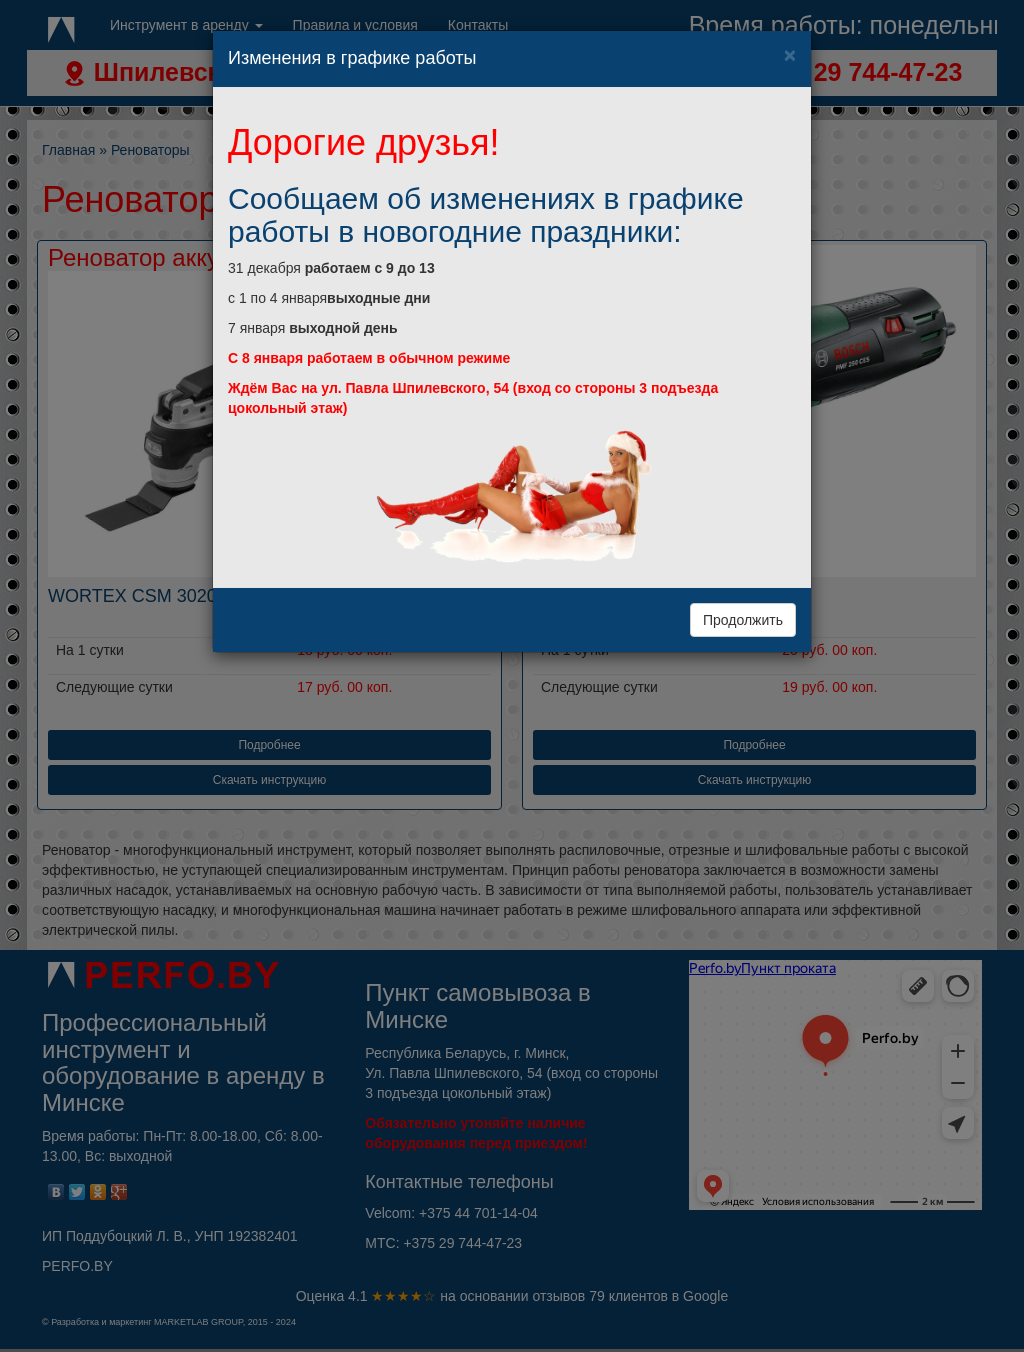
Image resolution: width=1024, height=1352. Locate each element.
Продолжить (743, 620)
